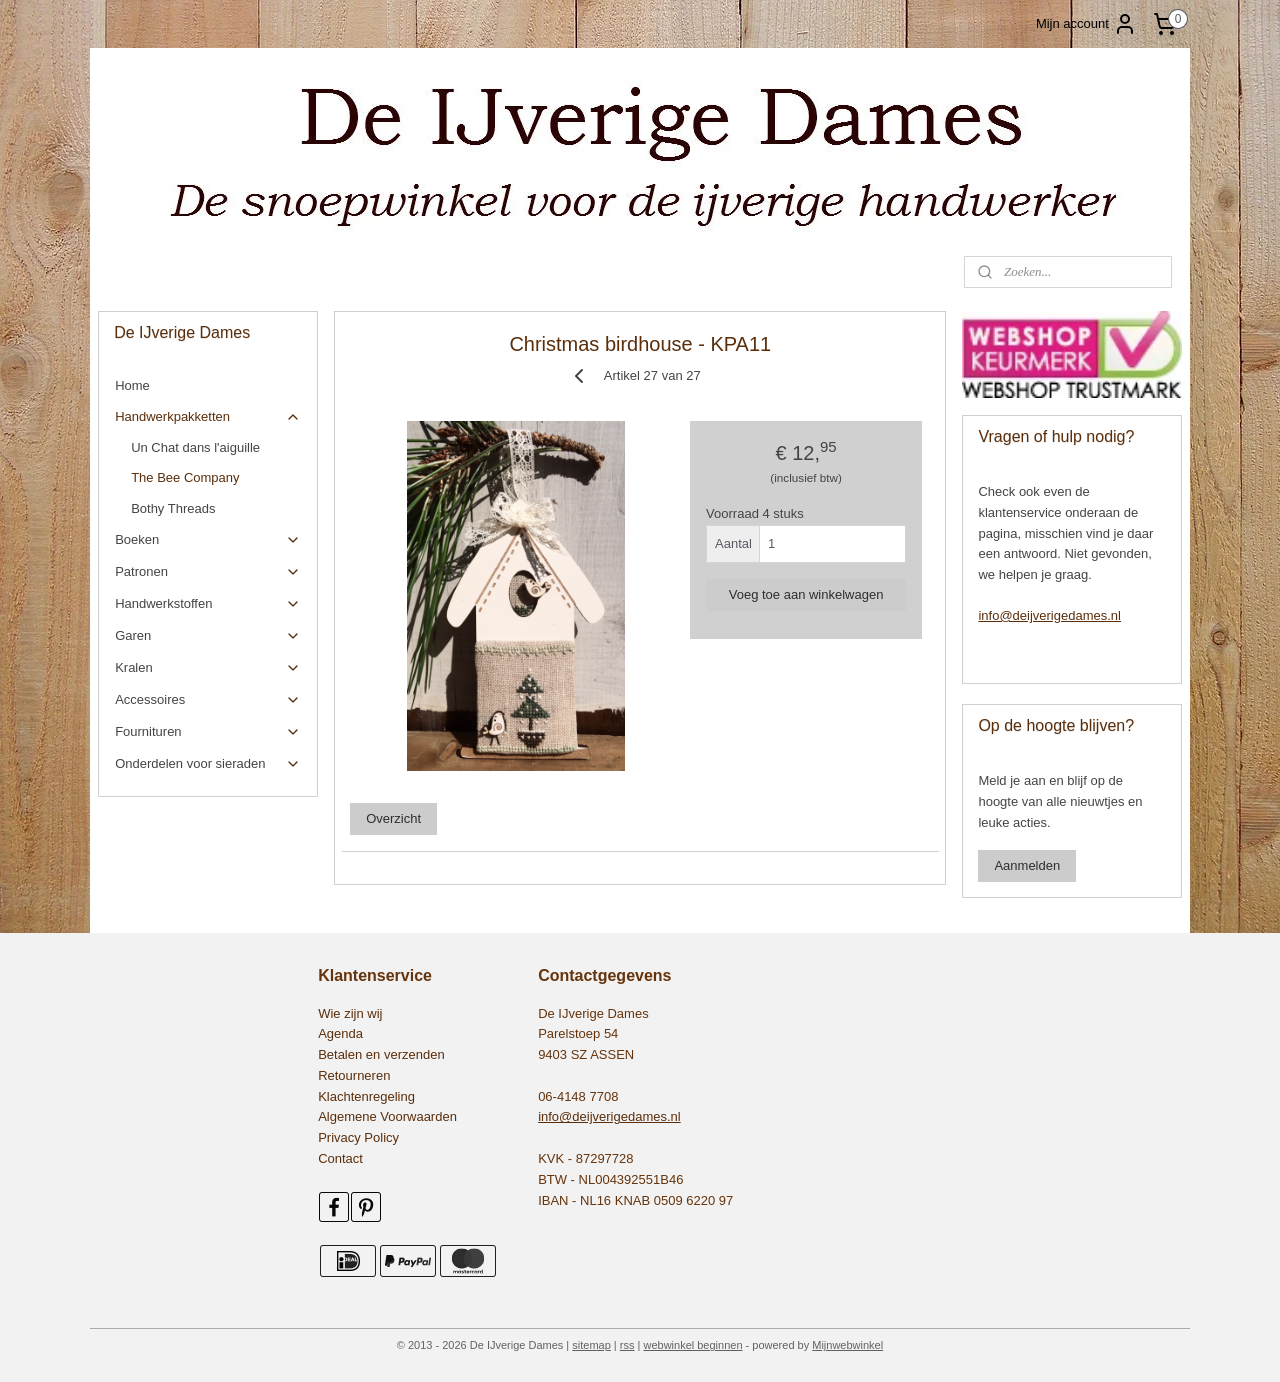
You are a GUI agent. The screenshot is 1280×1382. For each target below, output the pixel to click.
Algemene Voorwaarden (387, 1116)
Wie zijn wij (350, 1013)
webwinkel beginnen (692, 1345)
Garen (207, 636)
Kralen (207, 668)
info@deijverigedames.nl (1049, 615)
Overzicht (393, 818)
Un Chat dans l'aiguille (195, 447)
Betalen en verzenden (381, 1054)
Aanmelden (1027, 865)
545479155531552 (161, 827)
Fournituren (207, 732)
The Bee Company (185, 477)
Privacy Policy (358, 1137)
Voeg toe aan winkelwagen (805, 594)
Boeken (207, 540)
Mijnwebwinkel (847, 1345)
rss (627, 1345)
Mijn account (1086, 24)
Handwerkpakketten (207, 417)
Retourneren (354, 1075)
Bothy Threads (173, 508)
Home (132, 385)
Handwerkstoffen (207, 604)
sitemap (591, 1345)
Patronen (207, 572)
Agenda (340, 1033)
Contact (340, 1158)
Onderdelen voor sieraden (207, 764)
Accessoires (207, 700)
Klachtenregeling (366, 1096)
